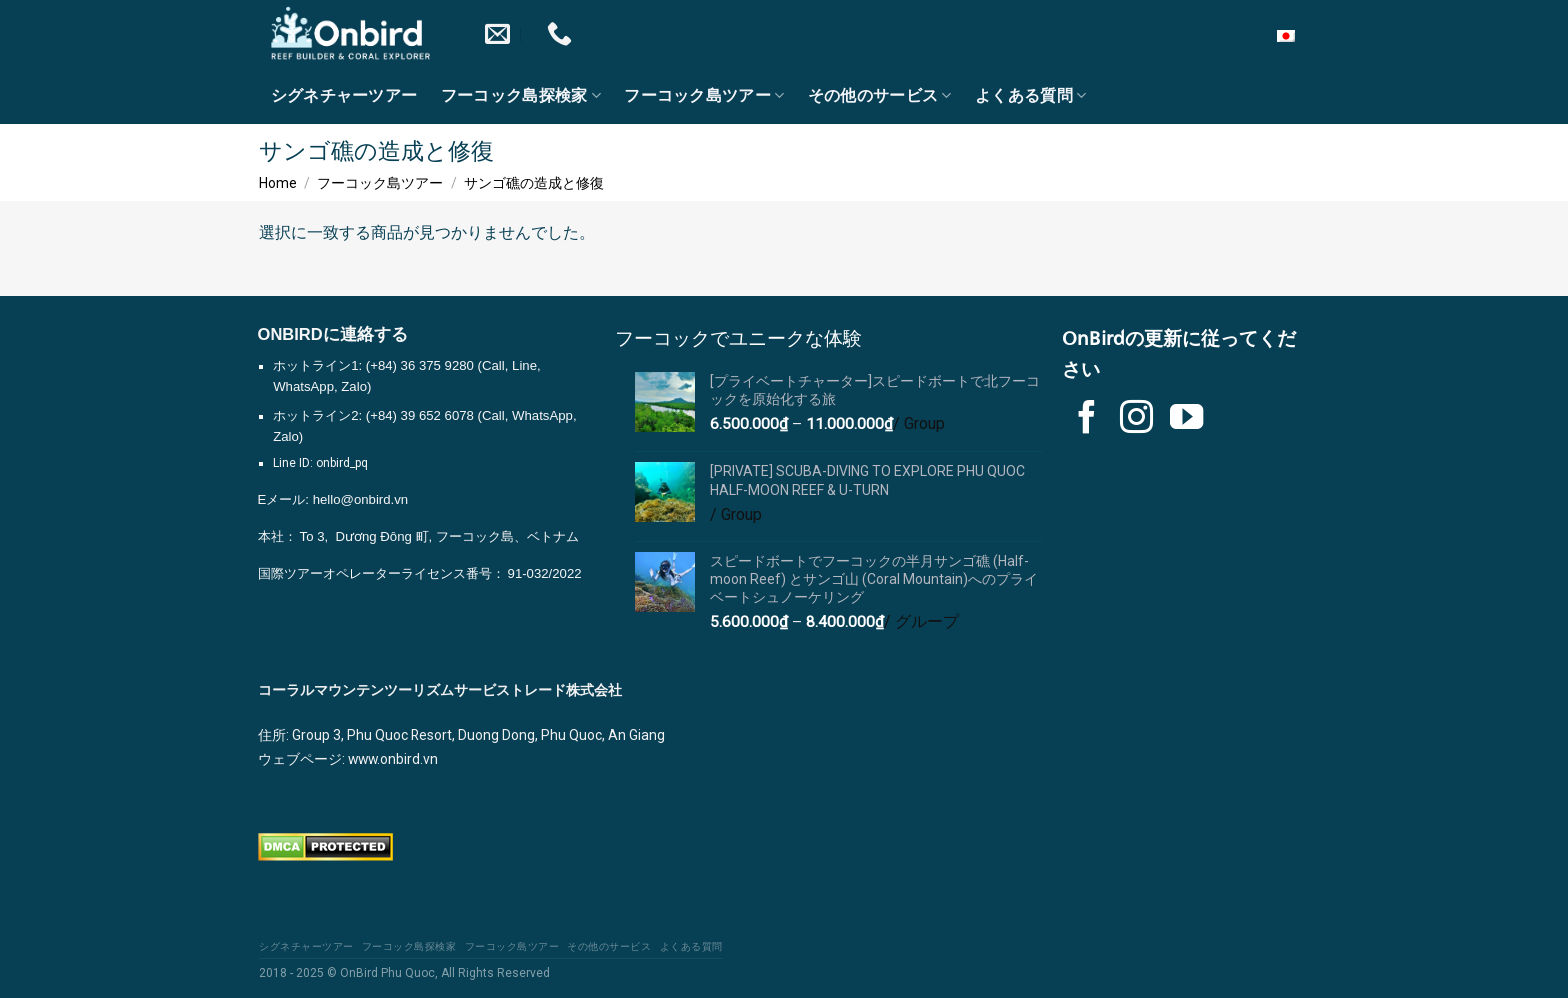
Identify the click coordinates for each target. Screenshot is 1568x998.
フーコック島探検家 (521, 95)
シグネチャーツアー (344, 96)
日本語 (1266, 34)
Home (278, 183)
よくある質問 (1030, 95)
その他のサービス (880, 95)
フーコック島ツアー (704, 95)
